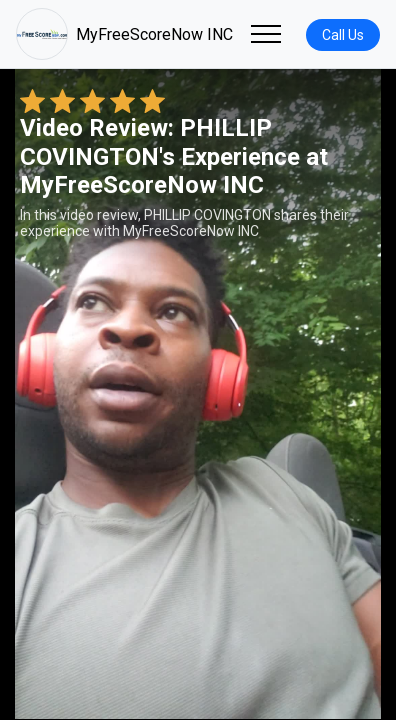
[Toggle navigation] (266, 34)
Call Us (343, 35)
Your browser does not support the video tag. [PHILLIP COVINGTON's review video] (198, 394)
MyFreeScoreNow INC (124, 34)
